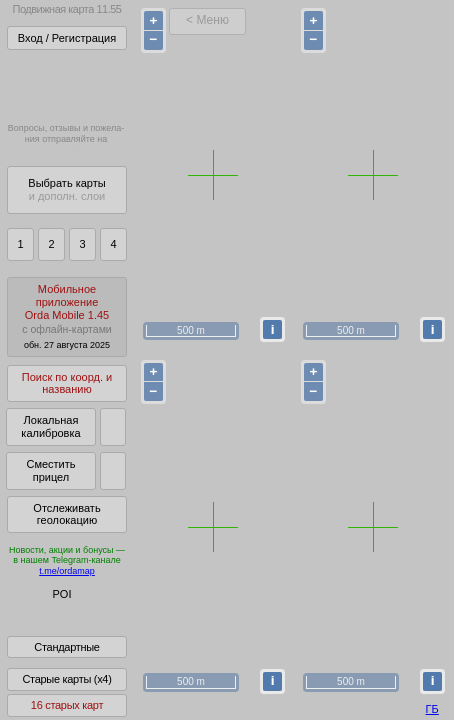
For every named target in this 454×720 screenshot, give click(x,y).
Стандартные (66, 661)
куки (312, 665)
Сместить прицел (50, 470)
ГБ (432, 709)
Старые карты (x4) (66, 693)
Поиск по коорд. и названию (67, 383)
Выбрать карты (66, 189)
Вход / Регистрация (67, 38)
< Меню (207, 20)
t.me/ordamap (67, 571)
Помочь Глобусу (54, 629)
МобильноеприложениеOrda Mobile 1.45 (67, 316)
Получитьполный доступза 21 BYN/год (66, 84)
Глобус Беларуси (56, 612)
